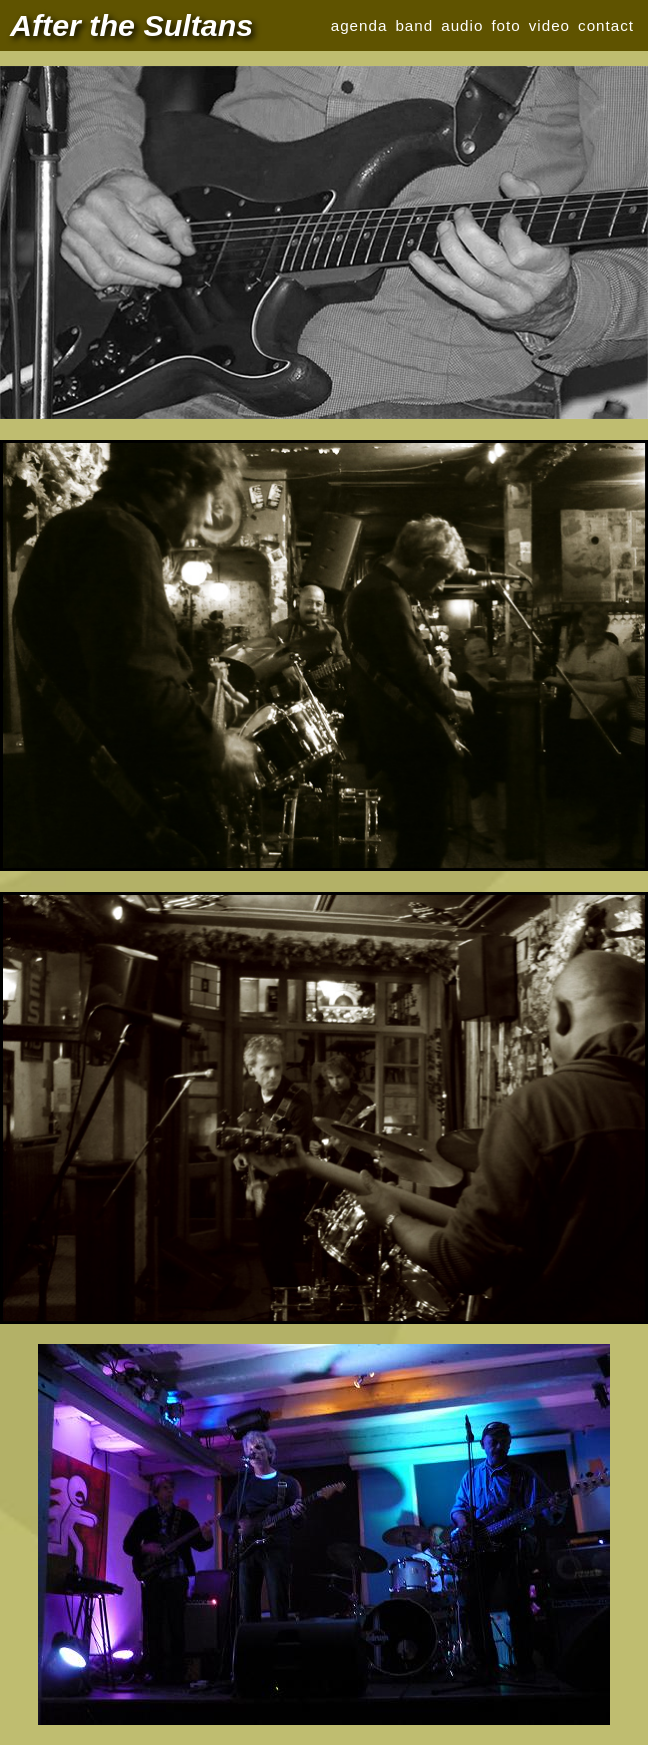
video (549, 25)
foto (505, 25)
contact (606, 25)
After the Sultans (131, 25)
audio (462, 25)
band (414, 25)
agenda (359, 25)
